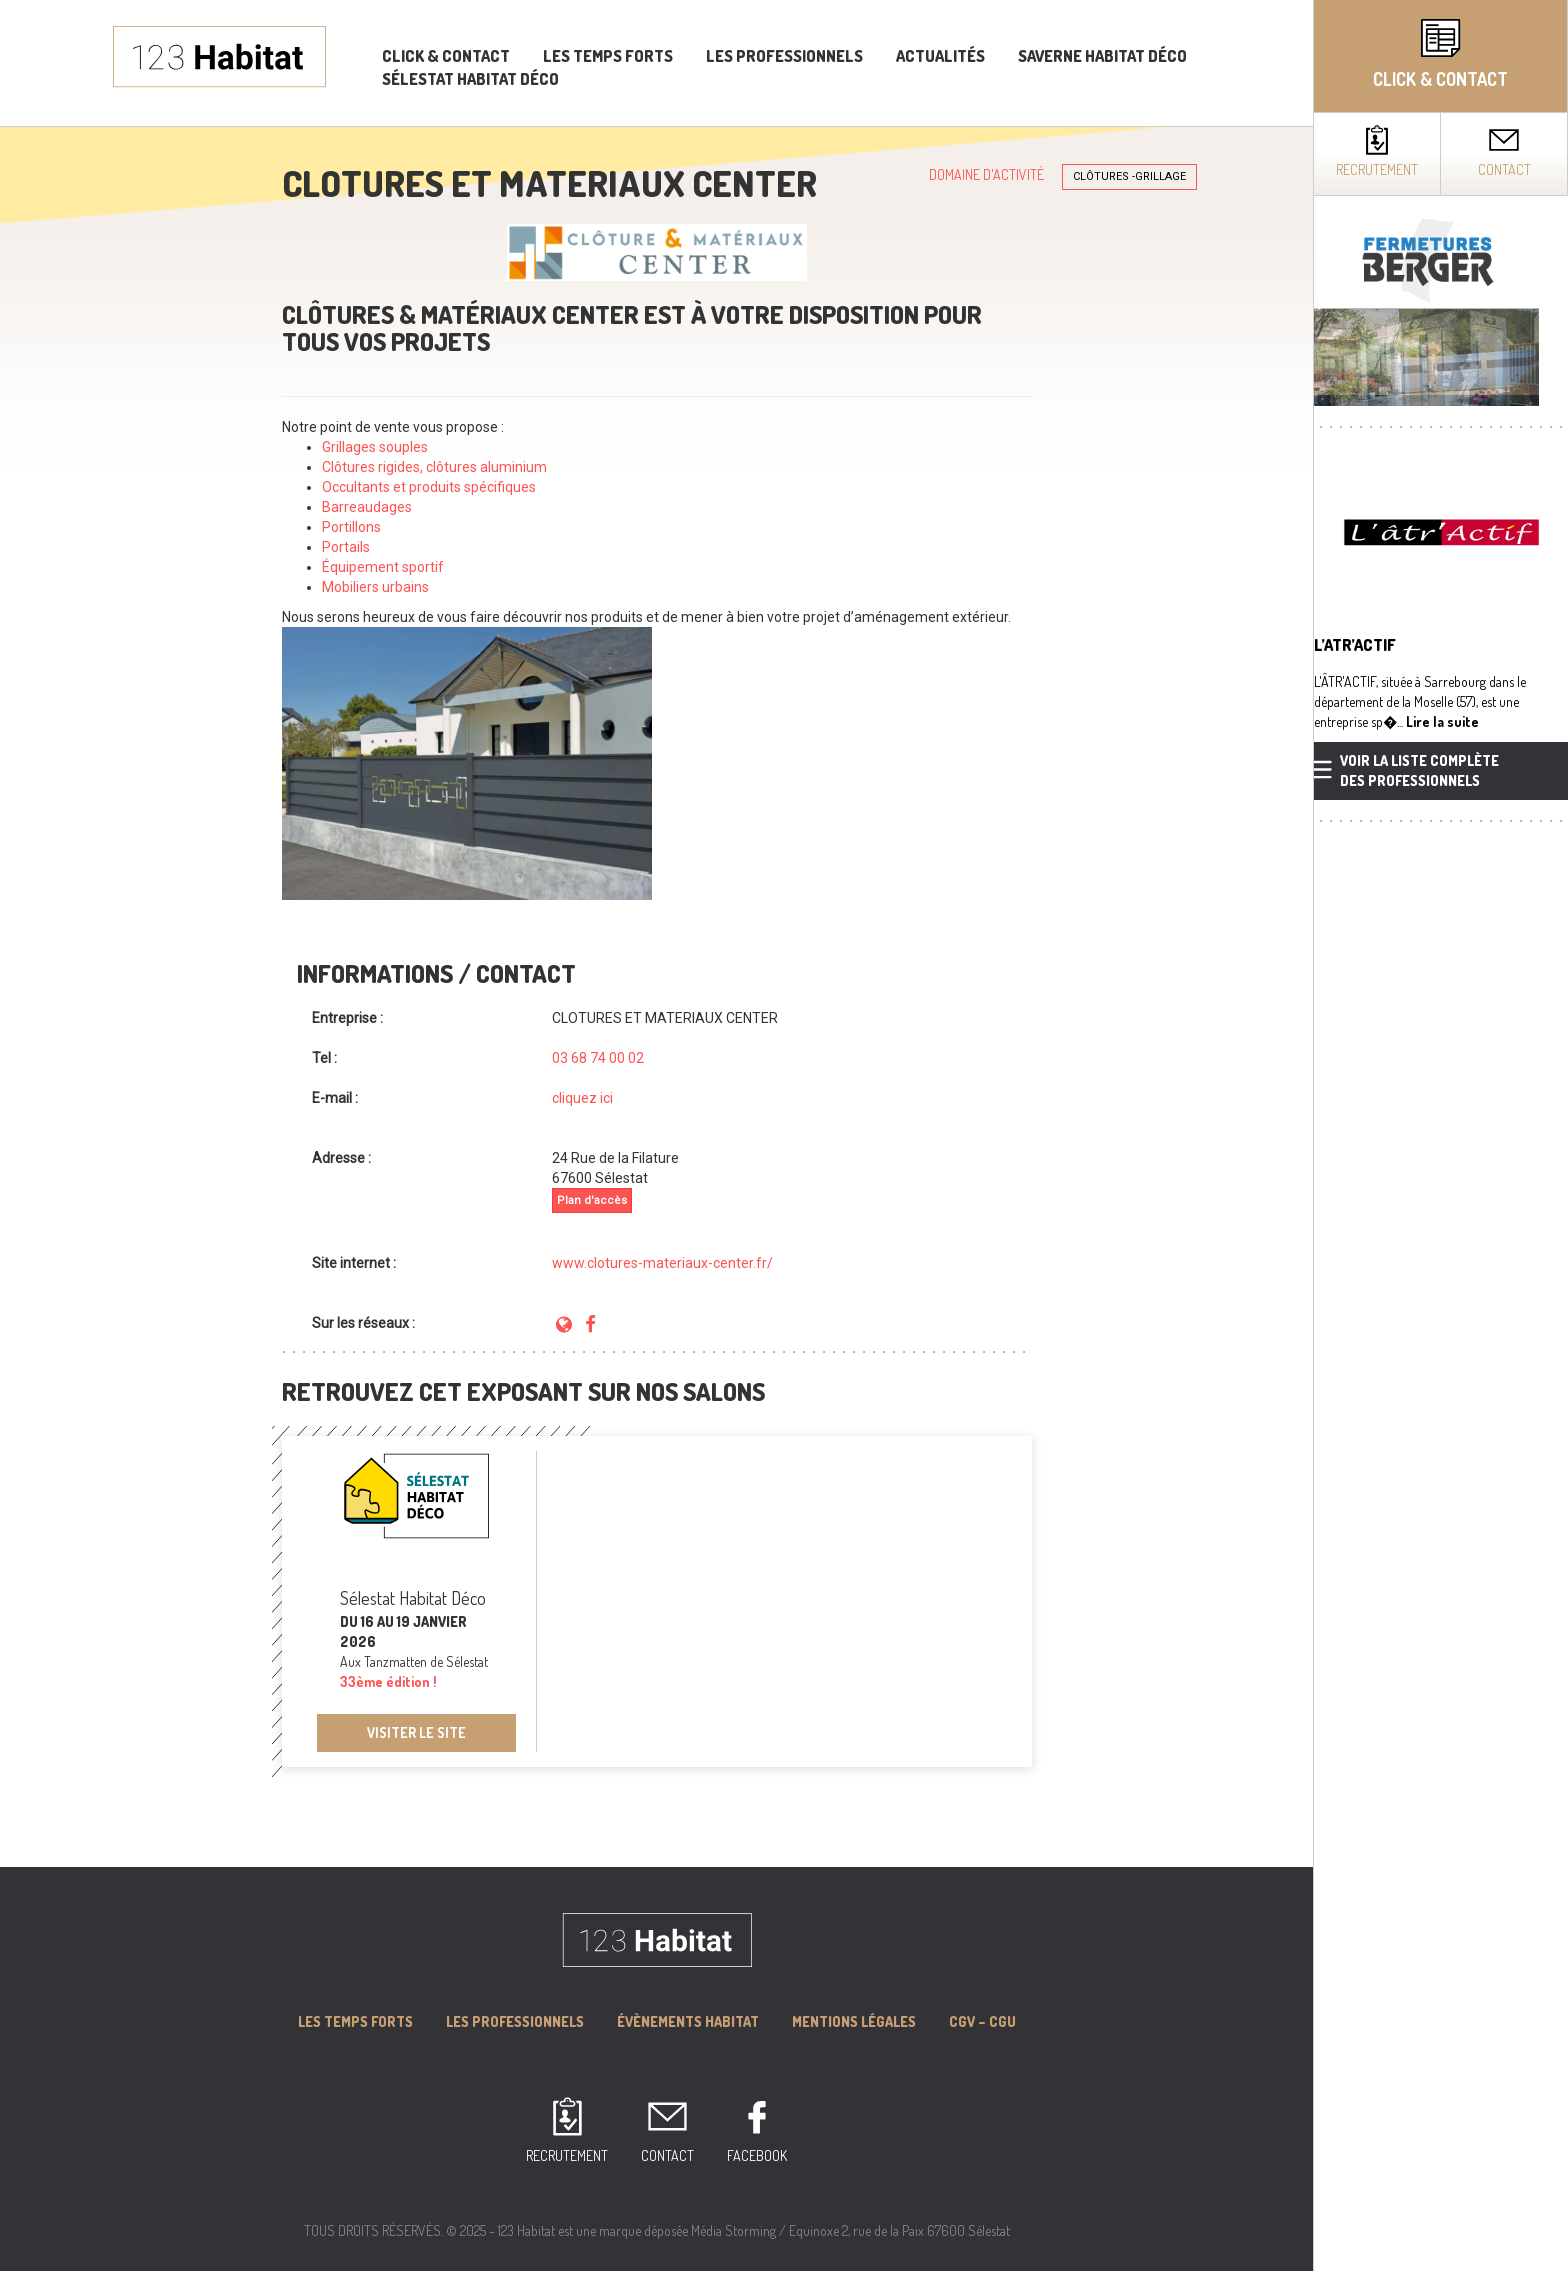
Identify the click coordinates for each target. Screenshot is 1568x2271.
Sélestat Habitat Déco (470, 79)
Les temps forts (608, 56)
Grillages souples (375, 447)
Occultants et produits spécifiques (429, 487)
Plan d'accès (592, 1200)
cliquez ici (582, 1098)
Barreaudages (368, 507)
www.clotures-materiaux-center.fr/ (662, 1263)
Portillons (351, 527)
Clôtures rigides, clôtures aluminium (434, 467)
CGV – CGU (982, 2021)
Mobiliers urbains (375, 587)
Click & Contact (446, 56)
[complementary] (1440, 1135)
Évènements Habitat (688, 2021)
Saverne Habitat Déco (1102, 56)
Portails (346, 547)
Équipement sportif (383, 567)
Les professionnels (784, 56)
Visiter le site (416, 1732)
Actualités (940, 56)
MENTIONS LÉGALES (854, 2021)
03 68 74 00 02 (598, 1058)
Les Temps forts (355, 2021)
